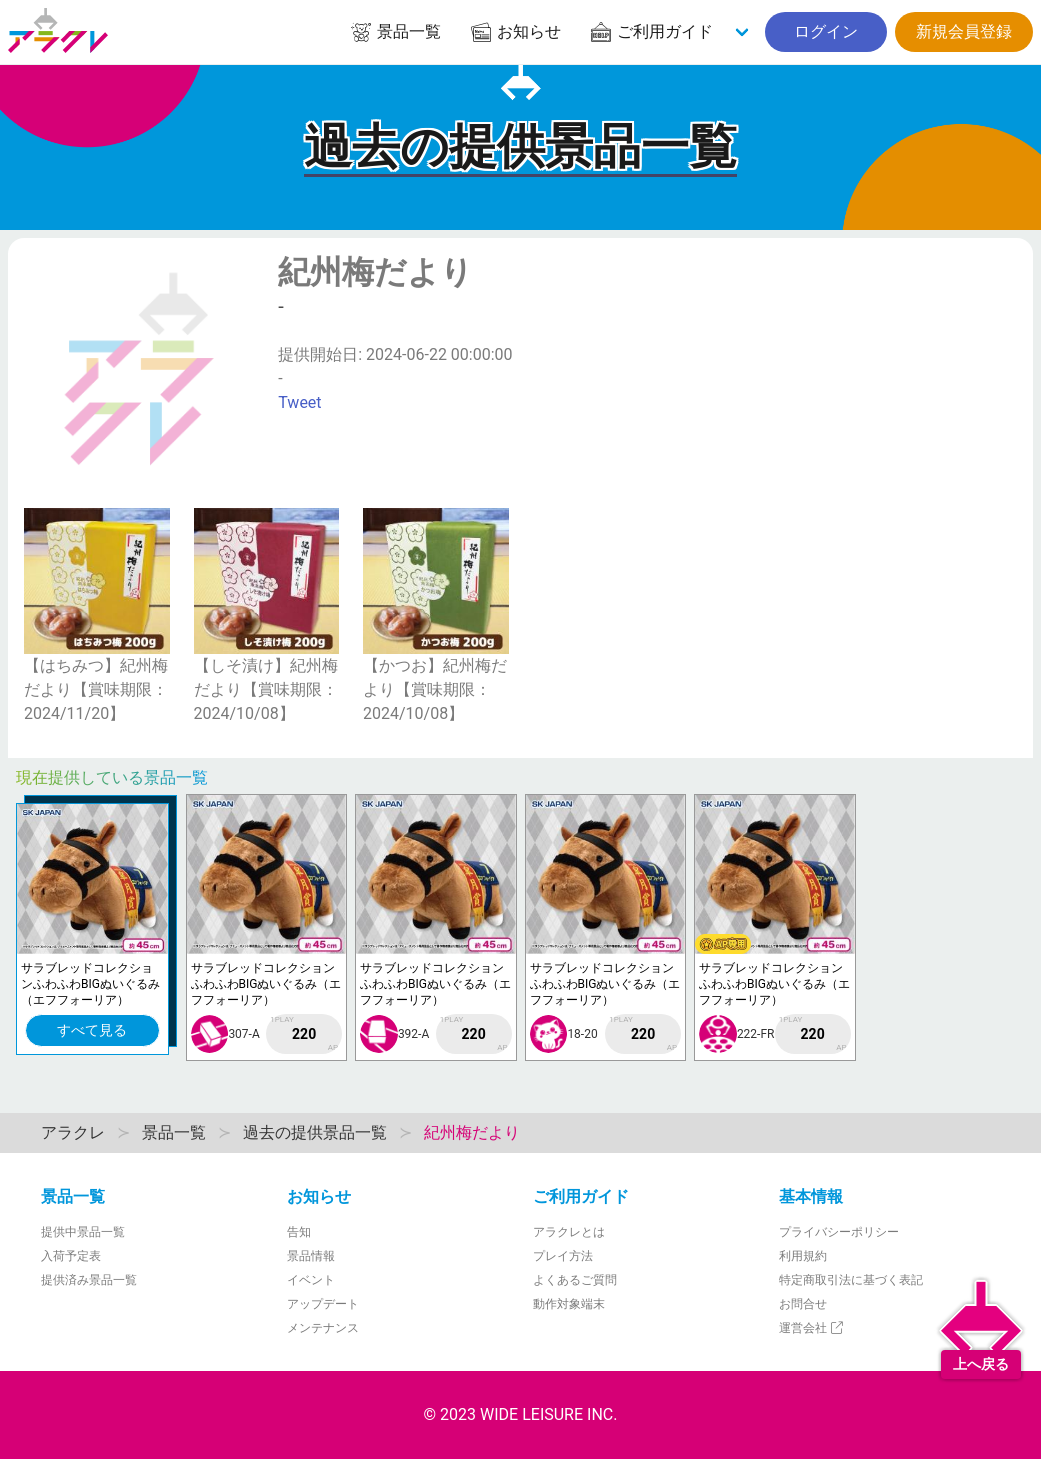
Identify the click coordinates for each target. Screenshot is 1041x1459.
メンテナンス (323, 1328)
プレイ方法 (563, 1256)
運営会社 (812, 1328)
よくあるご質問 (575, 1280)
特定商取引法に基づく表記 (851, 1280)
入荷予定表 (71, 1256)
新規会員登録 (964, 31)
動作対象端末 (569, 1304)
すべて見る (92, 1030)
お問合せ (803, 1304)
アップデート (323, 1304)
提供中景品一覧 (83, 1232)
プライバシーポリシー (839, 1232)
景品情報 (311, 1256)
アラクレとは (569, 1232)
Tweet (299, 402)
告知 (299, 1232)
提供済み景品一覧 (89, 1280)
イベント (311, 1280)
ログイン (826, 31)
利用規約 (803, 1256)
